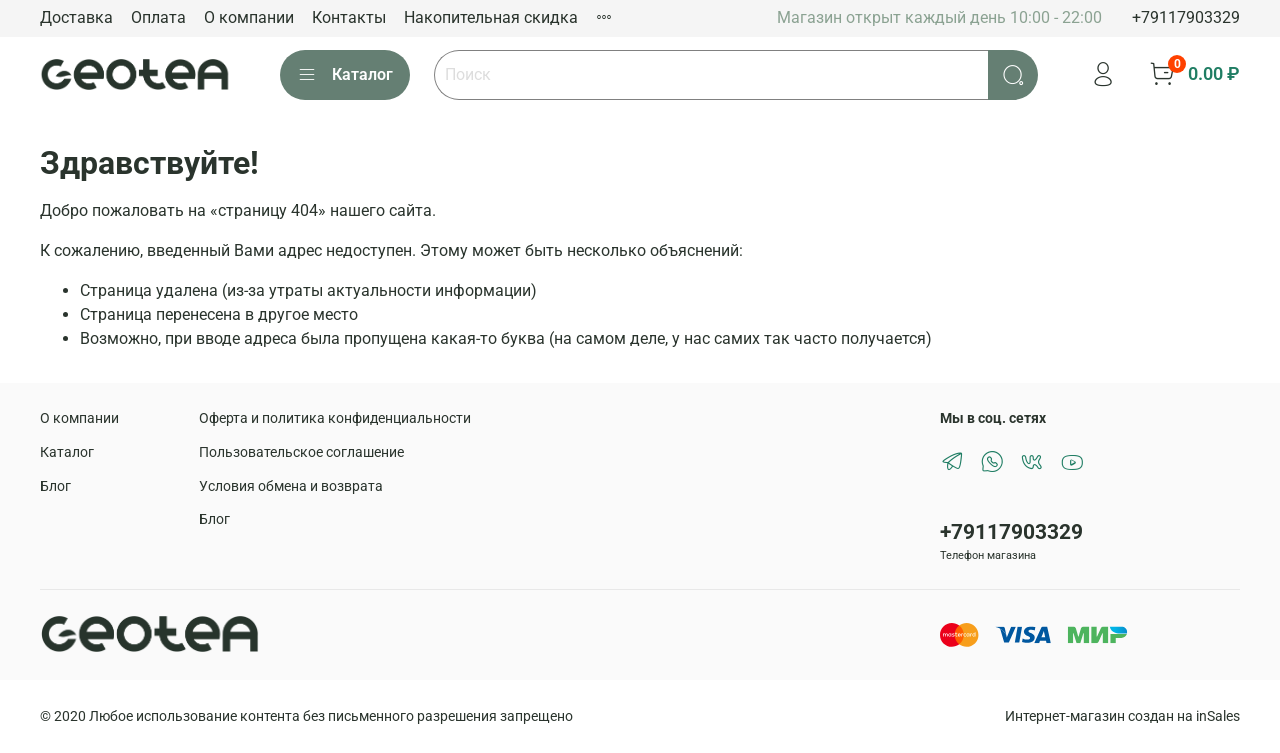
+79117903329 (1186, 17)
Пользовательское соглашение (301, 452)
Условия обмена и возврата (291, 486)
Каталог (345, 75)
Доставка (76, 17)
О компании (249, 17)
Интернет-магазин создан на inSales (1122, 716)
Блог (55, 486)
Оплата (158, 17)
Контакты (349, 17)
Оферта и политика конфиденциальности (335, 418)
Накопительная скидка (491, 17)
